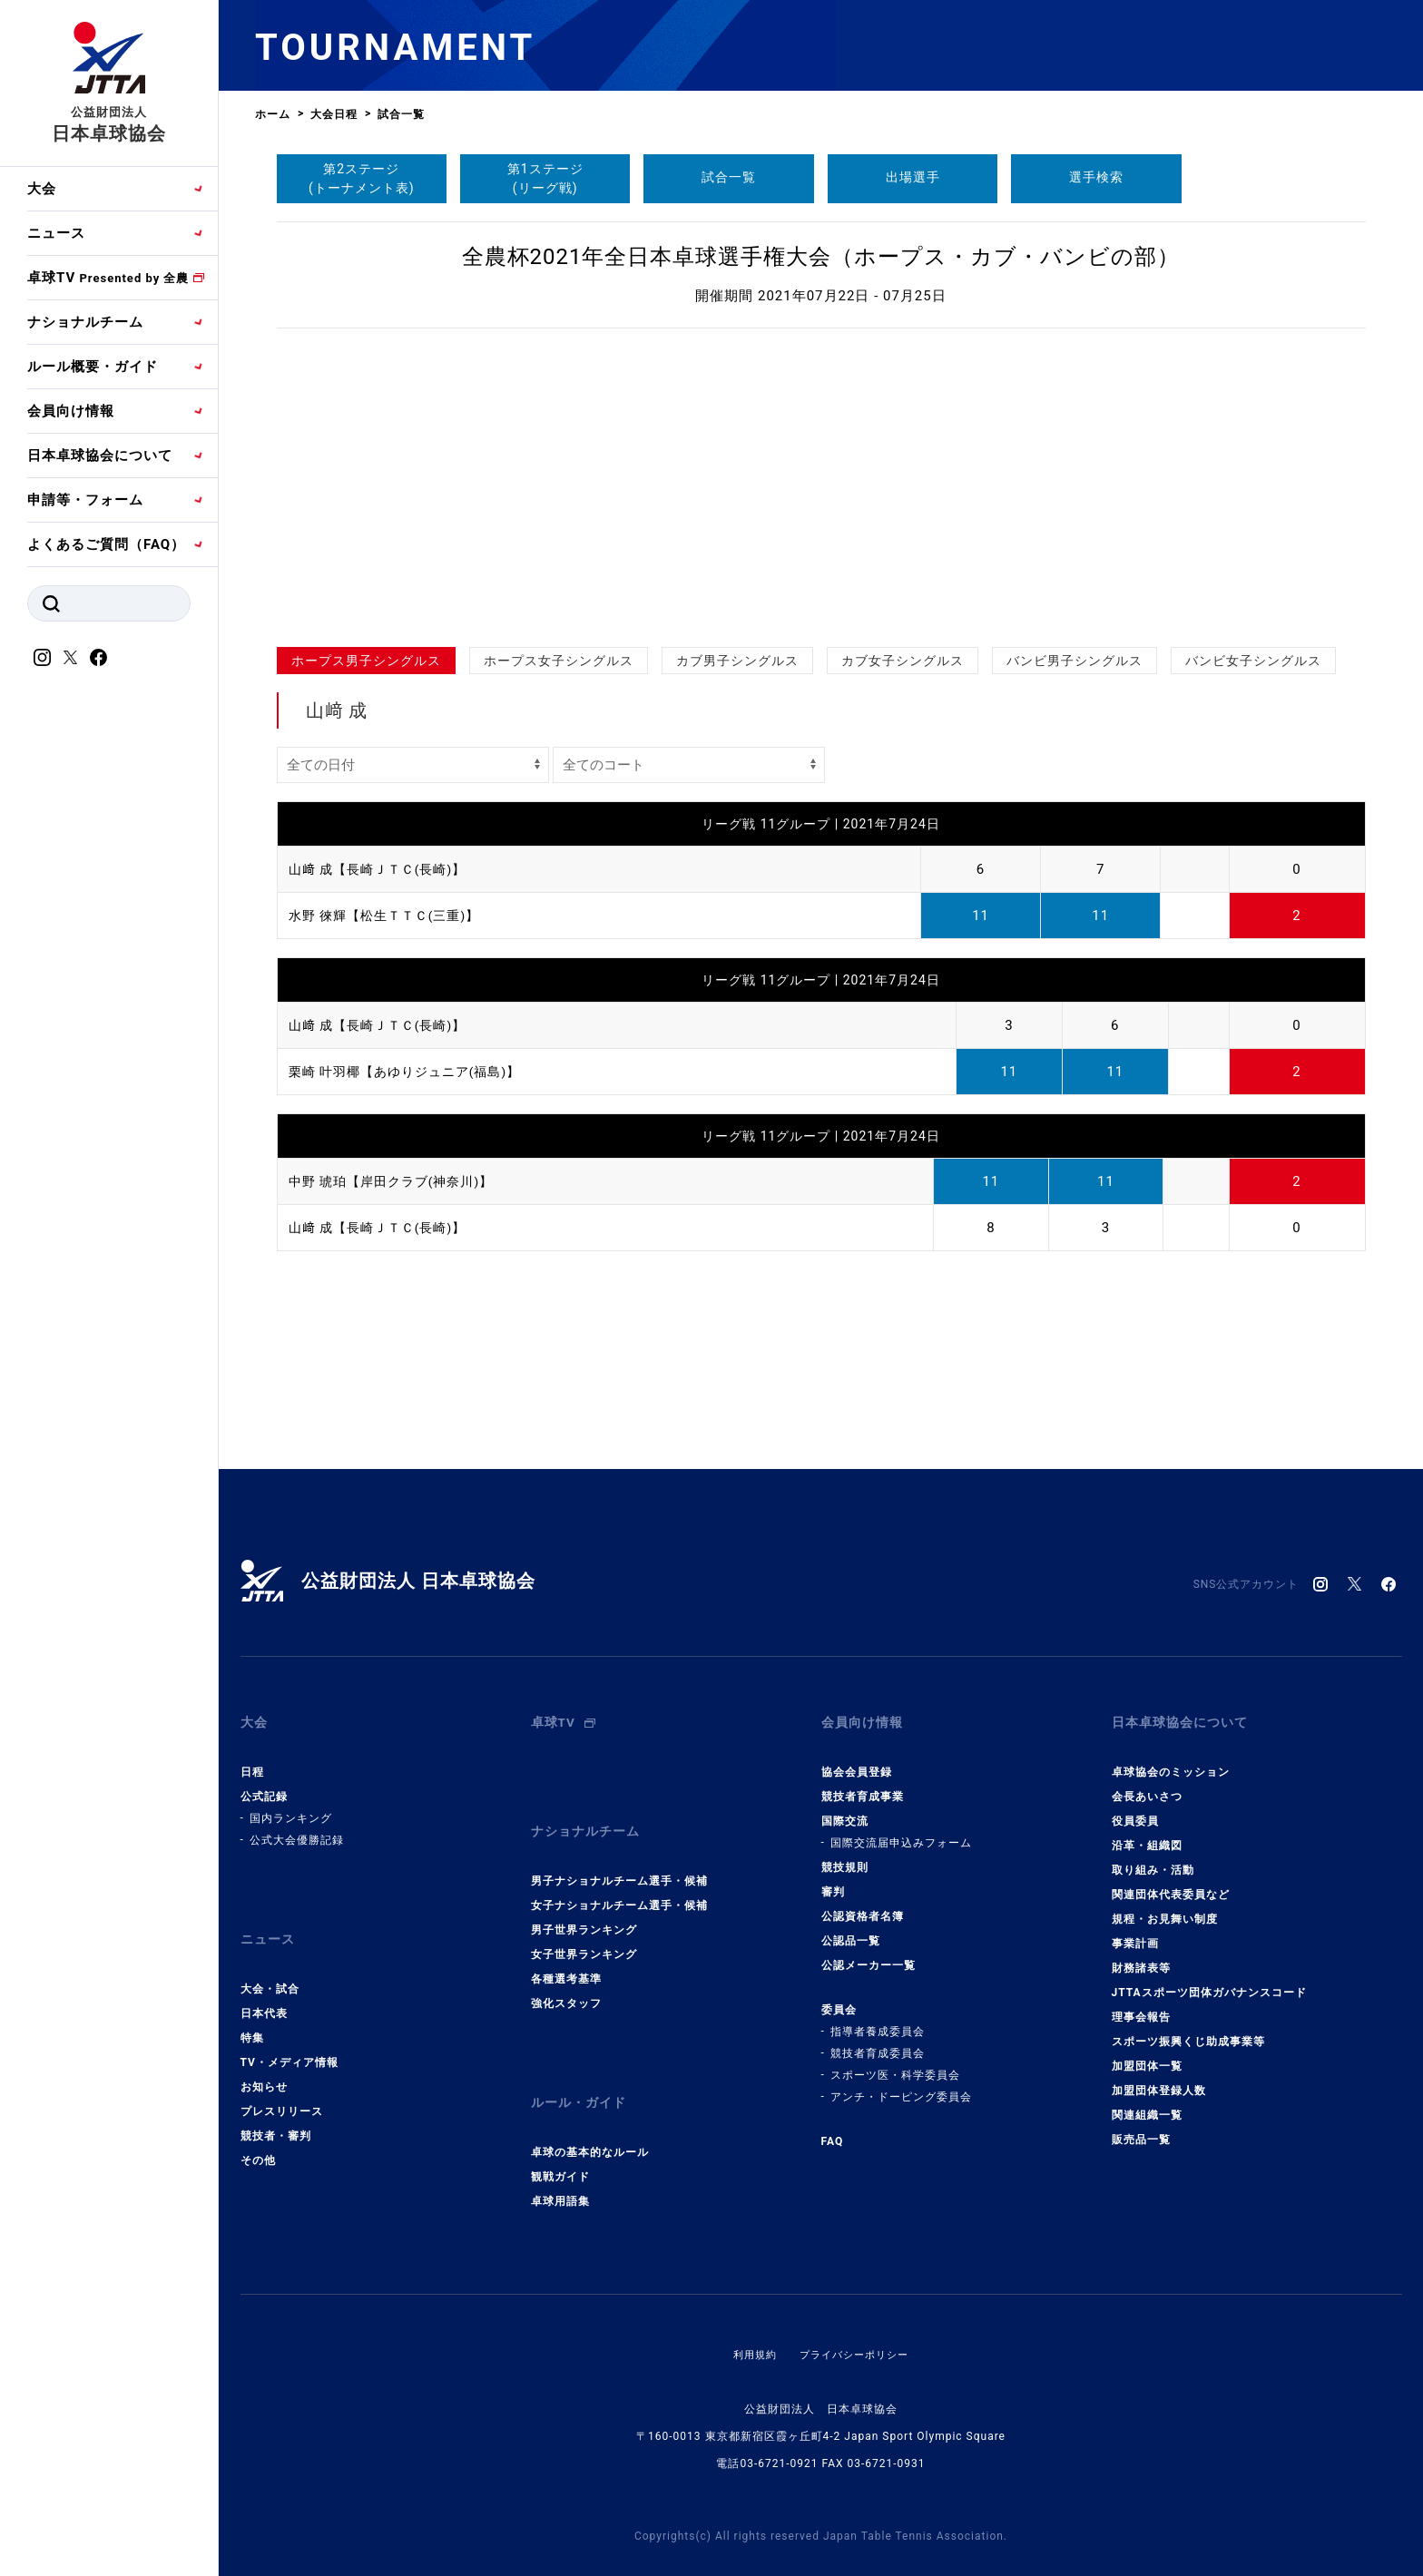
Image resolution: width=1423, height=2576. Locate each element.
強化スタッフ (566, 1976)
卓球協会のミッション (1171, 1758)
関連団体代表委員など (1171, 1881)
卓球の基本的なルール (590, 2111)
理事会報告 (1141, 2003)
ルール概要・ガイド (92, 366)
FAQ (832, 2127)
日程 (252, 1758)
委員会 (839, 1996)
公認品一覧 (850, 1927)
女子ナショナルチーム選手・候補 (619, 1878)
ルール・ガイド (582, 2069)
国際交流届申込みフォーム (901, 1829)
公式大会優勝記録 (297, 1826)
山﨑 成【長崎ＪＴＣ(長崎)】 (383, 869)
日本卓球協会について (99, 455)
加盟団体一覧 (1147, 2052)
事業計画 (1135, 1930)
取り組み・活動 (1153, 1856)
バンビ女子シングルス (1253, 660)
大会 (41, 189)
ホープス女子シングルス (558, 660)
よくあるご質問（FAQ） (106, 544)
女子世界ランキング (584, 1927)
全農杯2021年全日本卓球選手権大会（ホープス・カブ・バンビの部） (821, 256)
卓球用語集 (560, 2160)
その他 (258, 2133)
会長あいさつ (1147, 1783)
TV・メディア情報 (289, 2035)
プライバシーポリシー (856, 2313)
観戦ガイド (560, 2136)
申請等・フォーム (85, 500)
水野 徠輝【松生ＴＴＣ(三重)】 (391, 915)
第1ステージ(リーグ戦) (545, 178)
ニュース (56, 233)
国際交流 (845, 1807)
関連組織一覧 (1147, 2101)
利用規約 (750, 2313)
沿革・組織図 (1147, 1832)
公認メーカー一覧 (868, 1951)
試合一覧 (729, 177)
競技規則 (845, 1853)
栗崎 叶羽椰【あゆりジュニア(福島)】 (412, 1071)
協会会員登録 (856, 1758)
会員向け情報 (70, 411)
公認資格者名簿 (862, 1902)
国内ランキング (291, 1804)
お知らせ (264, 2059)
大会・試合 (269, 1961)
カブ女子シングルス (902, 660)
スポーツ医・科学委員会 (895, 2061)
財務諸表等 (1141, 1954)
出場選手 (913, 177)
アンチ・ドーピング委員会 (901, 2083)
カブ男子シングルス (737, 660)
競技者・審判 (275, 2108)
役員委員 (1135, 1807)
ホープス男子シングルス (366, 660)
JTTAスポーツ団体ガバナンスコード (1209, 1979)
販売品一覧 (1141, 2126)
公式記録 (264, 1783)
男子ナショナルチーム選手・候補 (619, 1853)
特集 (252, 2010)
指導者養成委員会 (877, 2018)
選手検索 (1096, 177)
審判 (833, 1878)
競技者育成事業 (862, 1783)
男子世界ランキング (584, 1902)
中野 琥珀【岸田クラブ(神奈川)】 (398, 1181)
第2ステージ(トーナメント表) (362, 178)
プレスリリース (281, 2084)
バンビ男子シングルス (1074, 660)
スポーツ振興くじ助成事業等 (1188, 2028)
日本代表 (264, 1986)
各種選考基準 (566, 1951)
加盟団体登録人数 (1159, 2077)
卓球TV (108, 277)
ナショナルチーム (85, 322)
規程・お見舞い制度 (1165, 1905)
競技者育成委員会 (877, 2039)
